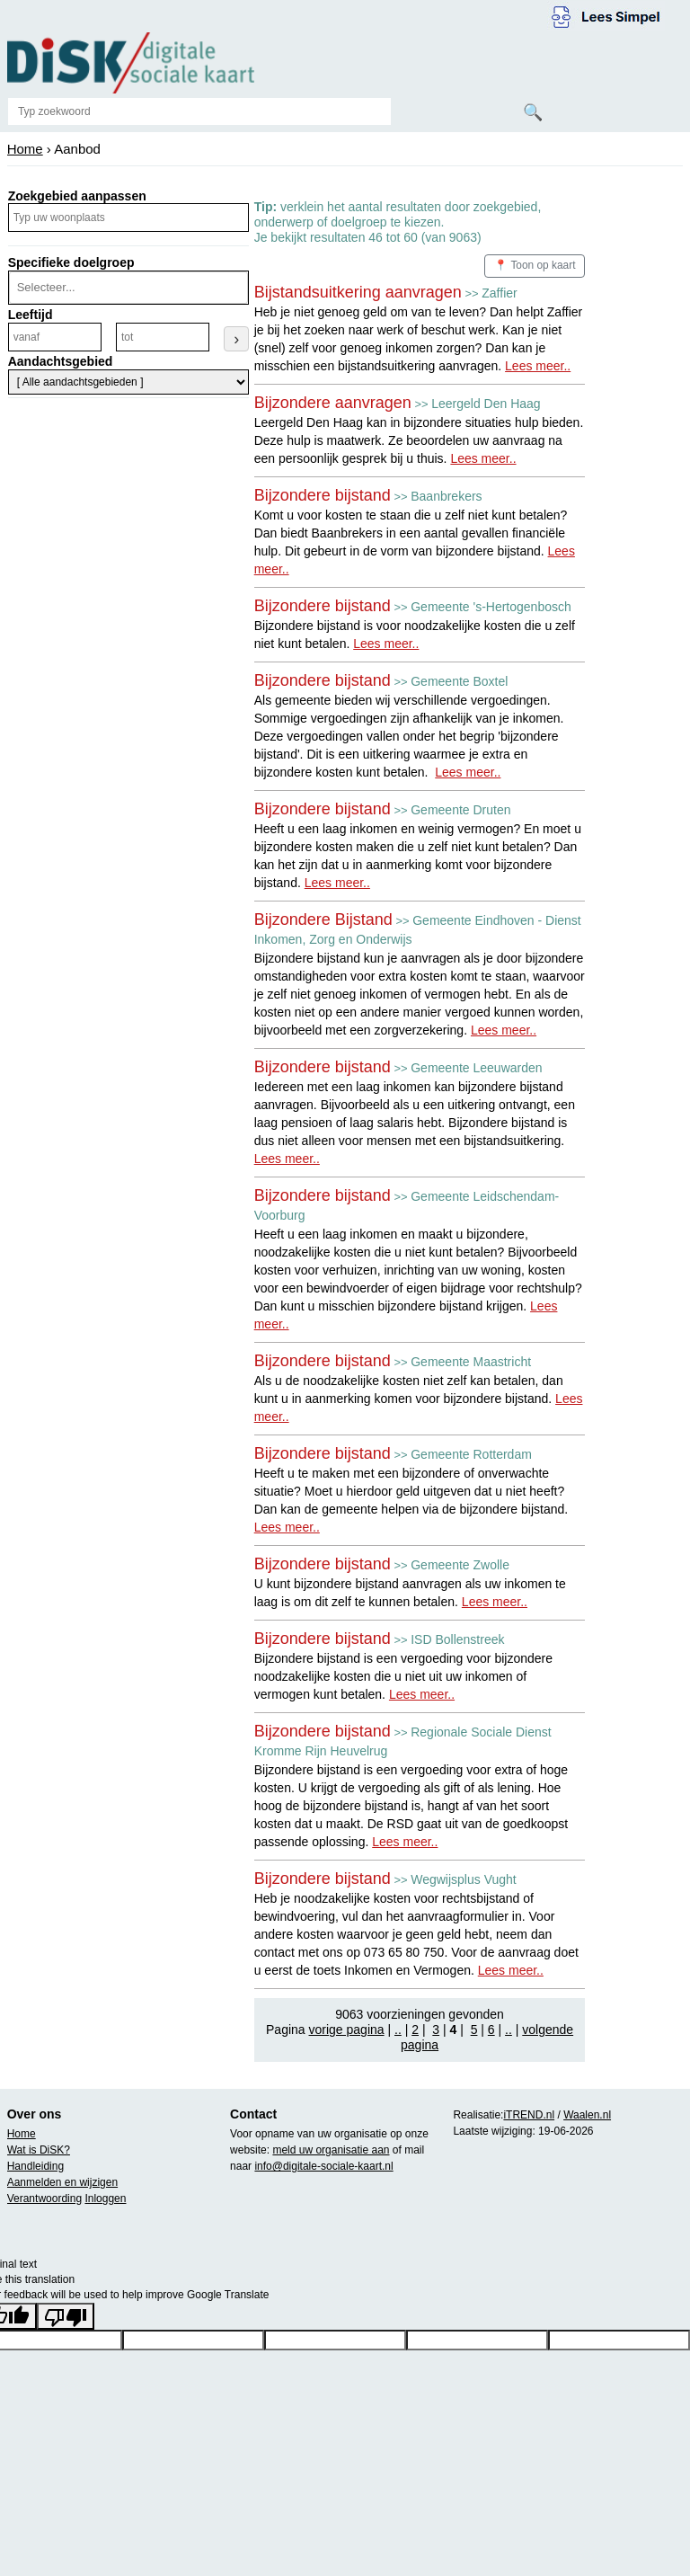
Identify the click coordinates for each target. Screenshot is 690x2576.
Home (25, 148)
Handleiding (35, 2166)
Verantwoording (44, 2198)
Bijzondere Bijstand (323, 919)
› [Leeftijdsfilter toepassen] (236, 339)
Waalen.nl (587, 2115)
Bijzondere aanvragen (332, 403)
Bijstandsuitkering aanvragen (358, 292)
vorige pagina (347, 2029)
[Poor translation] (65, 2316)
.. (398, 2029)
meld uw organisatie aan (330, 2150)
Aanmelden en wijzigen (62, 2182)
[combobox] (126, 288)
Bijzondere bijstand (322, 495)
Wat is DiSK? (38, 2150)
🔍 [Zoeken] (533, 112)
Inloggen (105, 2198)
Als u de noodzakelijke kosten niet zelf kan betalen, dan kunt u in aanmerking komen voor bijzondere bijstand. (418, 1398)
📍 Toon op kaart (534, 265)
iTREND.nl (528, 2115)
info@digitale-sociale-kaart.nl (323, 2166)
